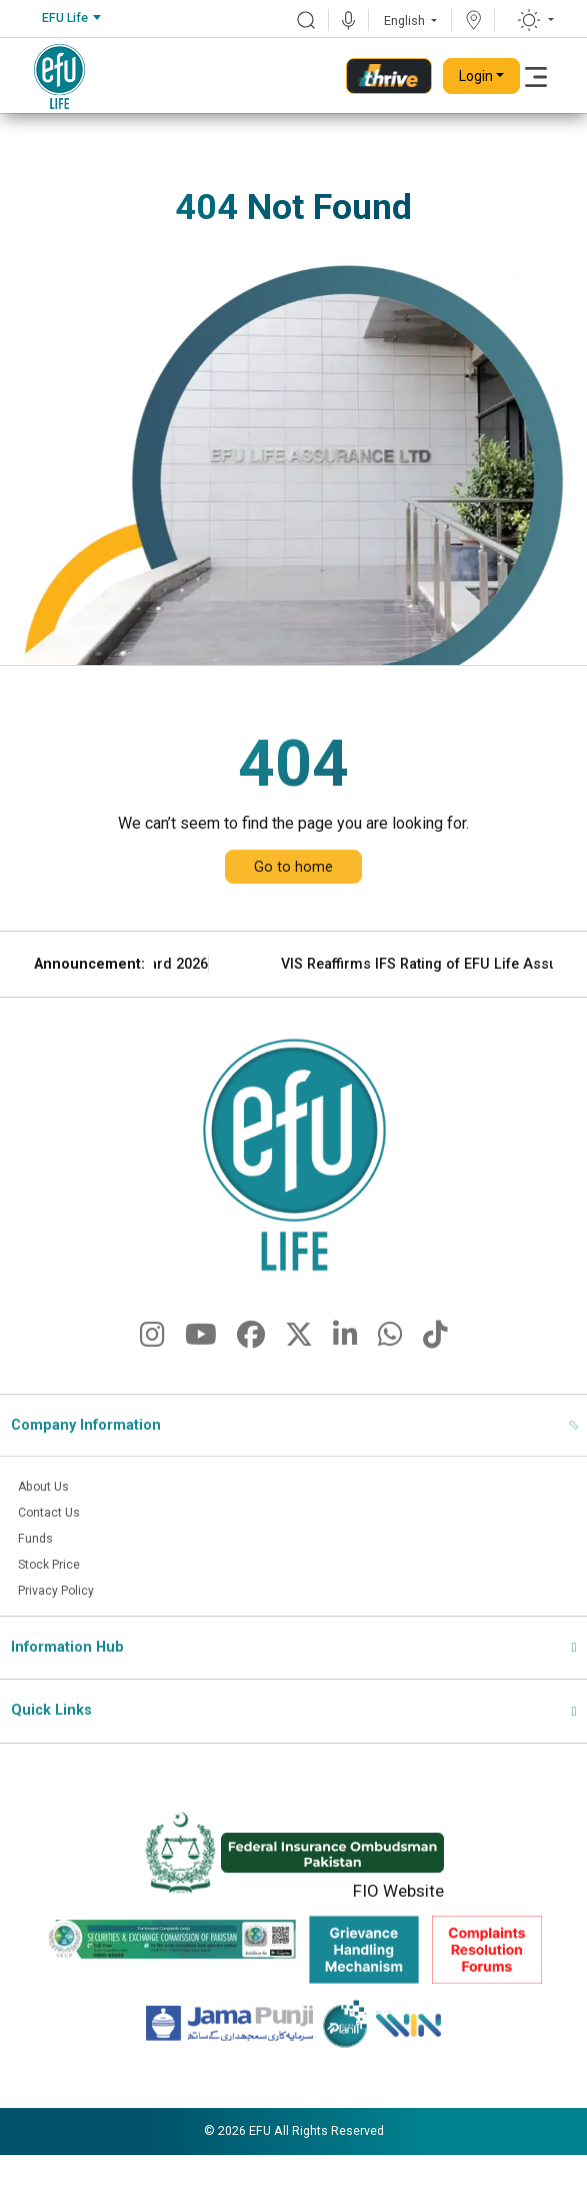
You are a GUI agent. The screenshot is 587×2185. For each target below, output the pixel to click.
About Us (48, 1528)
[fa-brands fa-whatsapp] (390, 1381)
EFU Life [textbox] (65, 17)
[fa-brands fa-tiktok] (435, 1381)
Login (476, 76)
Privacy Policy (63, 1635)
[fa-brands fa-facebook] (251, 1381)
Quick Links (51, 1756)
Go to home (293, 908)
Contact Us (54, 1555)
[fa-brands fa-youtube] (201, 1381)
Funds (37, 1582)
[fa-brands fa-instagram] (152, 1381)
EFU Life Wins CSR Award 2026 (206, 1005)
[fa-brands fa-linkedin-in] (345, 1381)
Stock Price (55, 1608)
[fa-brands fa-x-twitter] (299, 1381)
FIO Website (398, 1937)
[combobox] (71, 18)
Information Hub (67, 1692)
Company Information (86, 1467)
